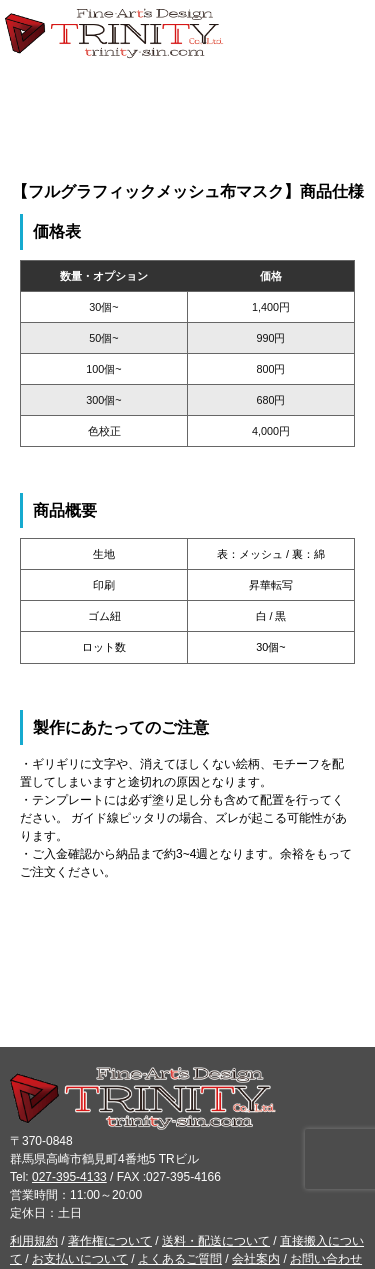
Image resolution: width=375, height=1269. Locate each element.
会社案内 (256, 1259)
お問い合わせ (326, 1259)
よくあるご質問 (180, 1259)
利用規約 (34, 1241)
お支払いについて (80, 1259)
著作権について (110, 1241)
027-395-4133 (69, 1177)
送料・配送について (216, 1241)
